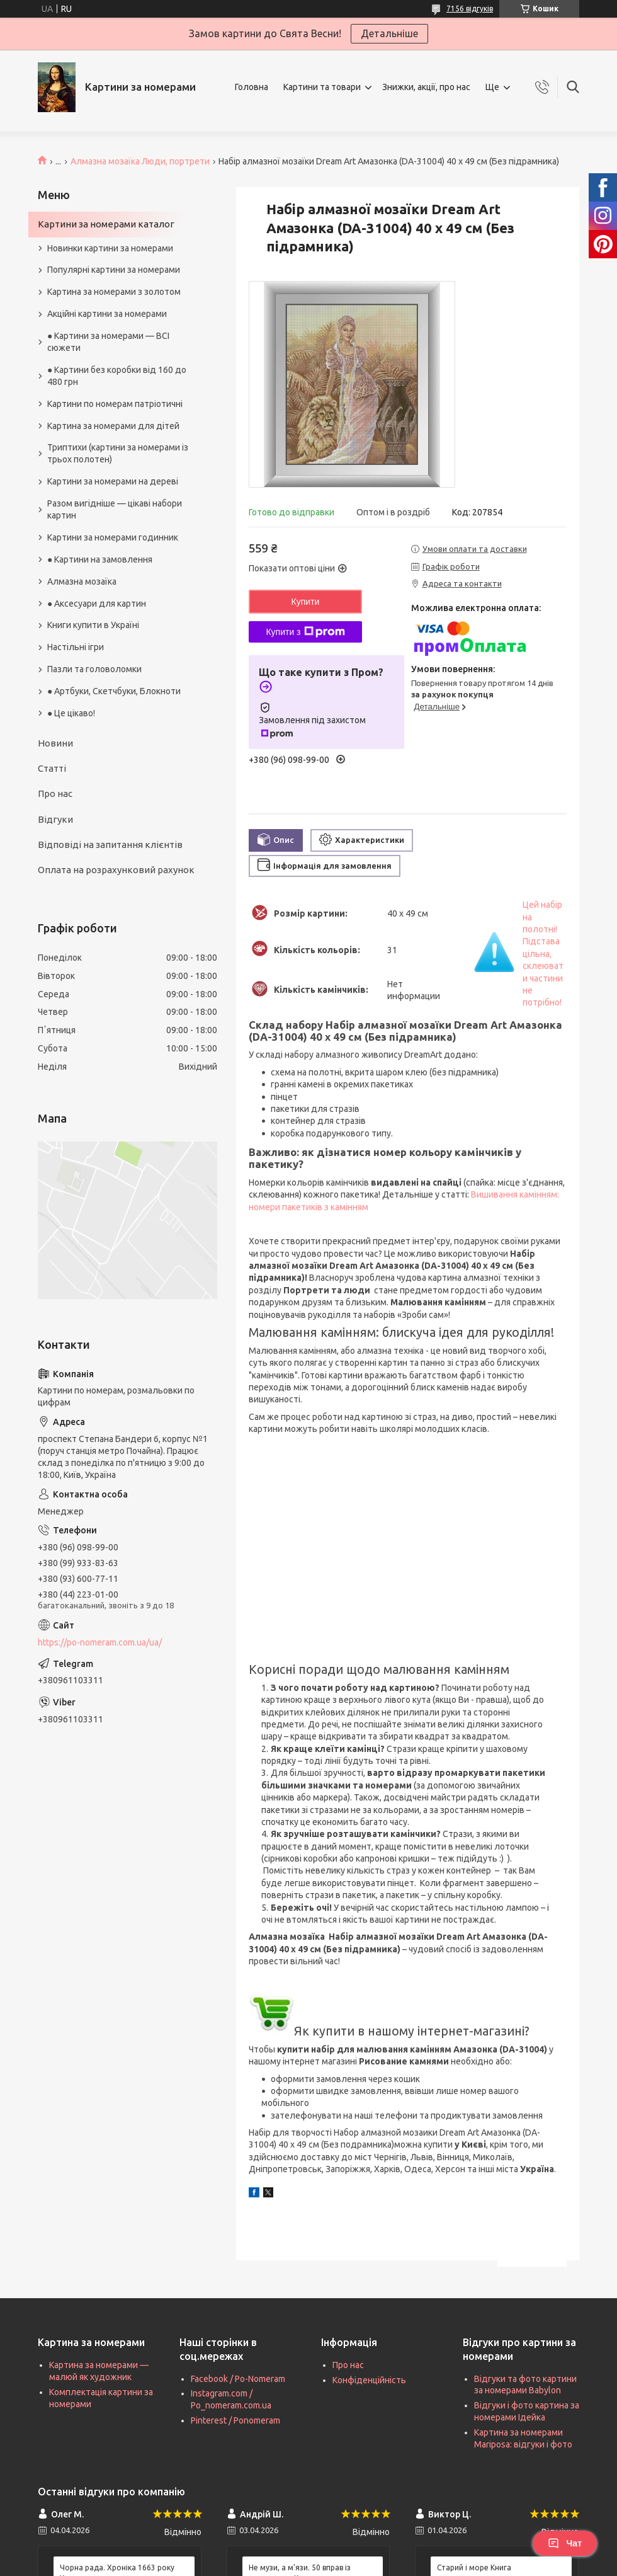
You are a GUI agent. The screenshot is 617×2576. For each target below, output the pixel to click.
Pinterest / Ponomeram (235, 2420)
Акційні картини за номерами (107, 314)
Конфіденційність (369, 2380)
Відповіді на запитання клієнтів (110, 844)
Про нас (55, 793)
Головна (251, 87)
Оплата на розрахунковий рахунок (116, 869)
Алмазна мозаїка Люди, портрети (140, 161)
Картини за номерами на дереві (112, 481)
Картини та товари (322, 87)
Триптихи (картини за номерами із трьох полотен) (117, 453)
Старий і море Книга (474, 2567)
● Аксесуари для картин (96, 603)
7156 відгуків (469, 8)
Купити (306, 602)
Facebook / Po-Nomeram (238, 2379)
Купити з (305, 632)
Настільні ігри (75, 647)
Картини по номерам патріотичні (115, 404)
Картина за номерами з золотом (114, 292)
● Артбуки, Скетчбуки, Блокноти (114, 691)
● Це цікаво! (71, 713)
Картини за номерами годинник (112, 537)
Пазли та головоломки (94, 669)
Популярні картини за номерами (113, 270)
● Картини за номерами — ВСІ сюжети (108, 342)
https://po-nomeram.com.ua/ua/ (100, 1642)
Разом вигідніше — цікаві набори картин (114, 509)
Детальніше (389, 33)
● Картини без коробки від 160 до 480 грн (116, 376)
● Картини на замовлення (99, 559)
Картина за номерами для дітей (113, 426)
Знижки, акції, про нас (426, 87)
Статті (52, 768)
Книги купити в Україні (93, 625)
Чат (565, 2543)
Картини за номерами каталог (106, 224)
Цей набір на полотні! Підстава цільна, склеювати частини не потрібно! (543, 953)
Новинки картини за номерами (110, 248)
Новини (55, 743)
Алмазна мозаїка (81, 581)
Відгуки (55, 819)
